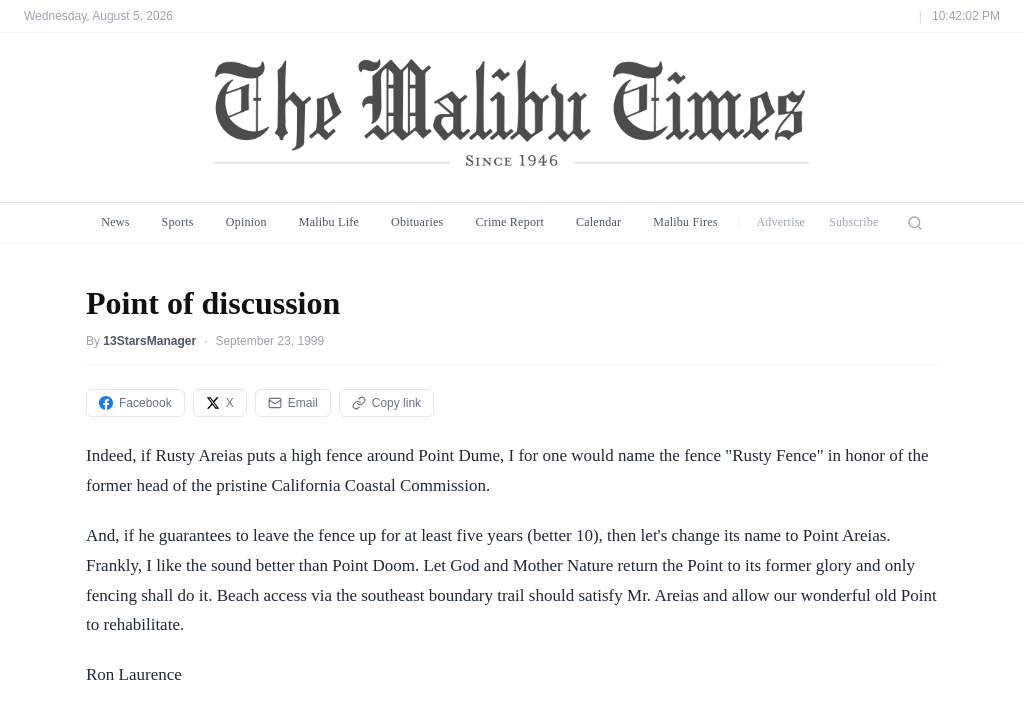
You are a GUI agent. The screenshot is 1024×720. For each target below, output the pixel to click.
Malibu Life (329, 222)
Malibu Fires (685, 222)
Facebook (135, 403)
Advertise (780, 222)
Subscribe (854, 222)
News (115, 222)
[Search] (915, 223)
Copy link (386, 403)
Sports (178, 222)
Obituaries (417, 222)
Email (293, 403)
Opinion (246, 222)
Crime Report (509, 222)
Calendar (598, 222)
